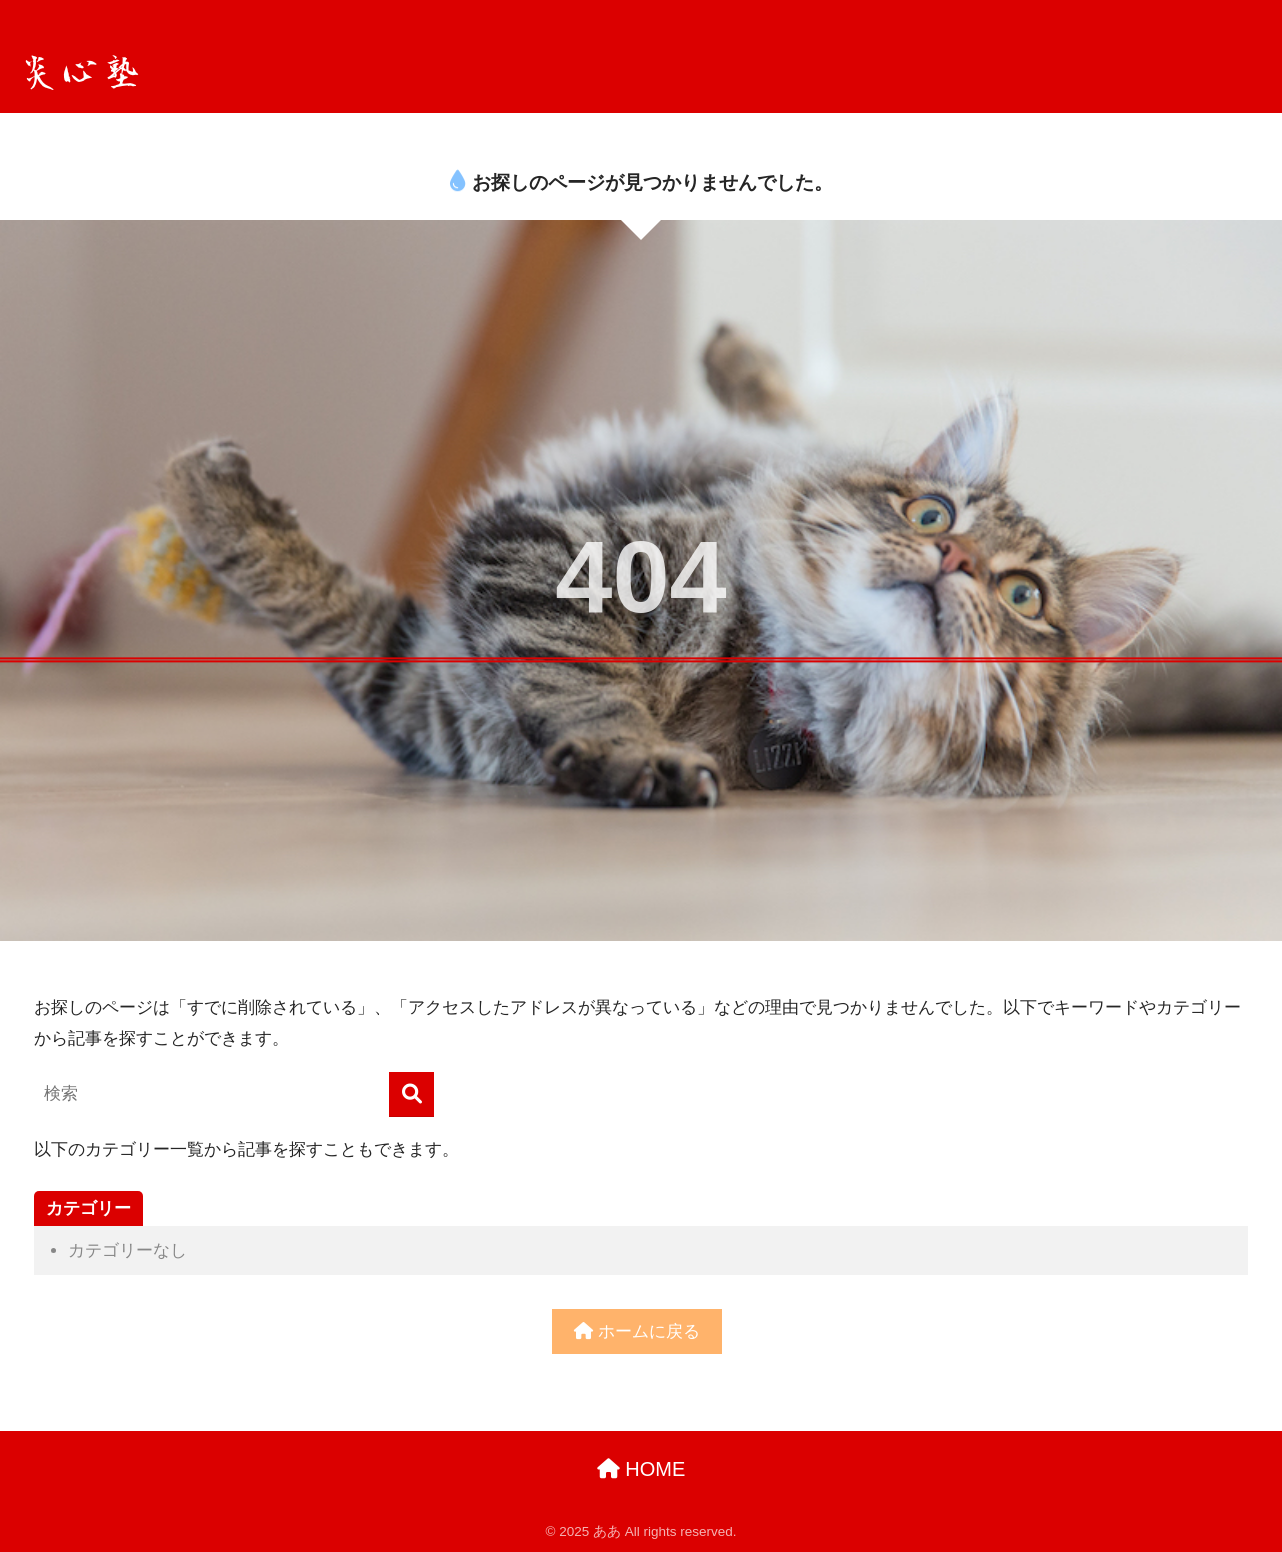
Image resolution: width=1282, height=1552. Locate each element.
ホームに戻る (637, 1331)
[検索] (411, 1094)
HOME (641, 1469)
